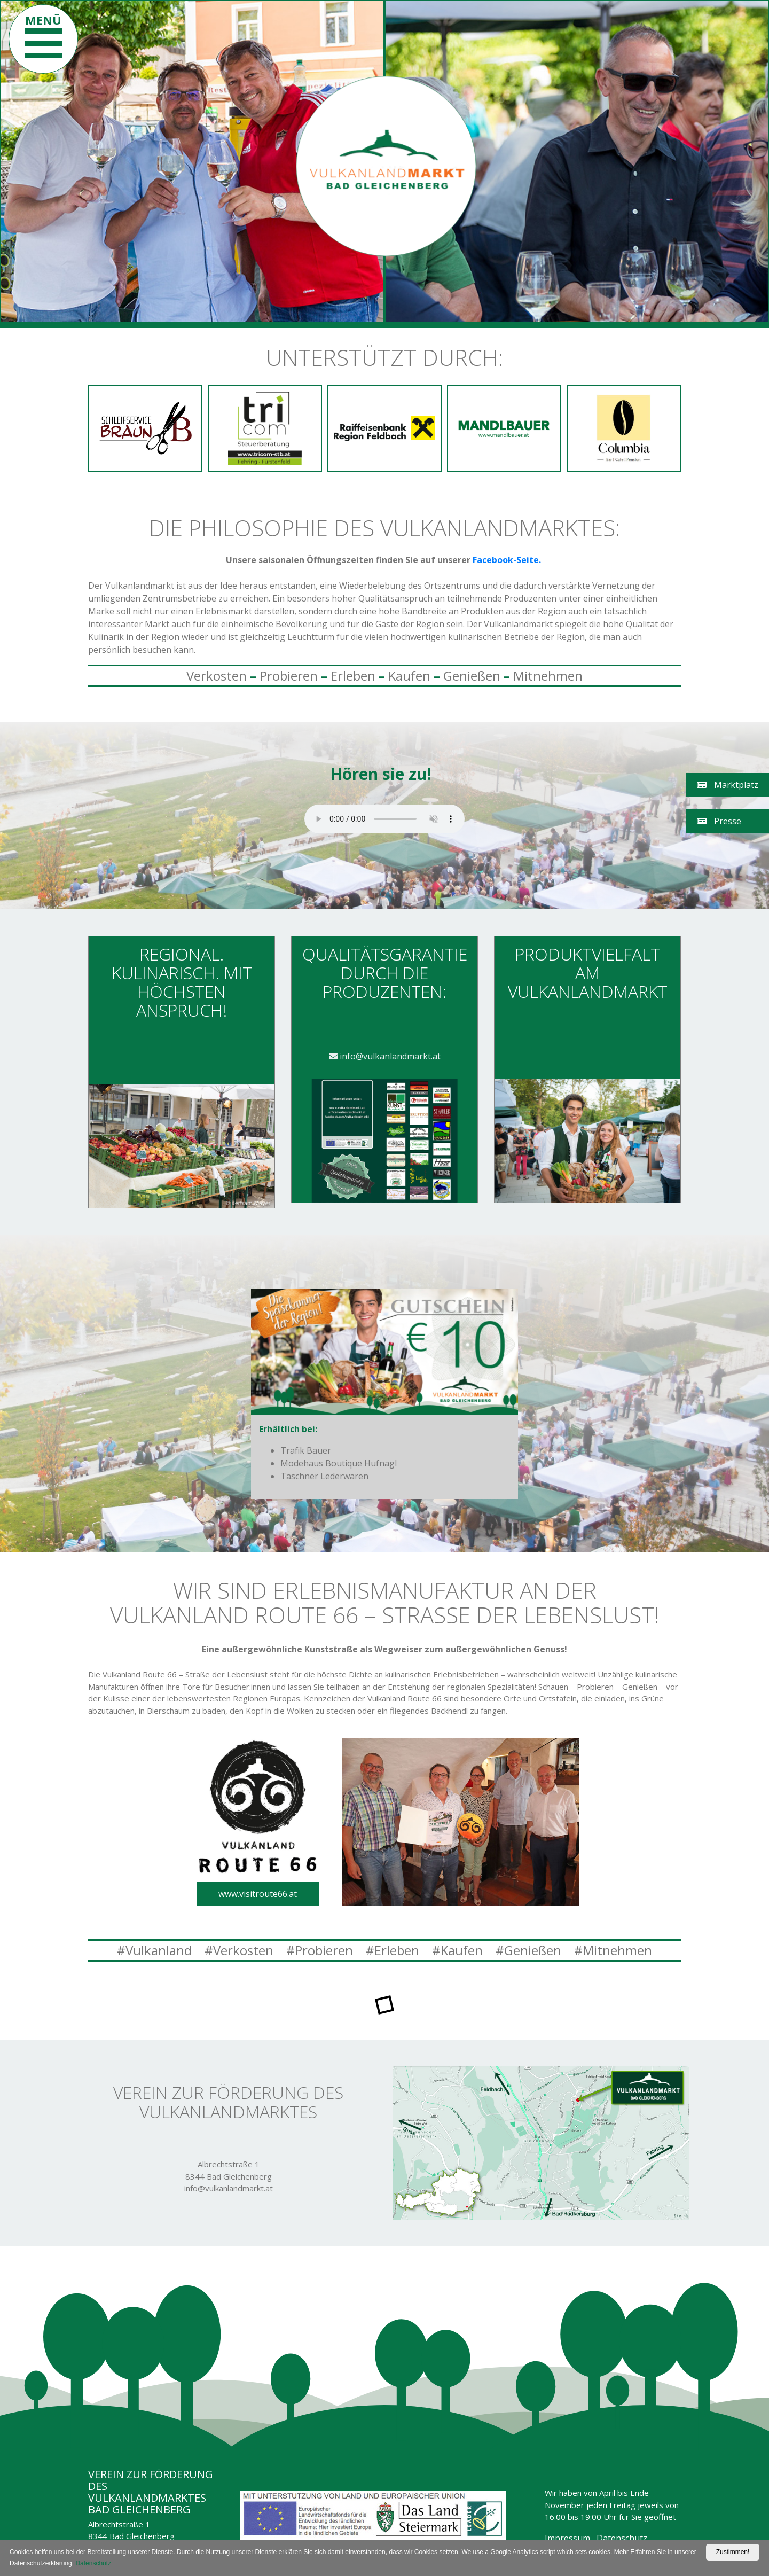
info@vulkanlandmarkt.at (385, 1056)
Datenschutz (622, 2538)
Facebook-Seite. (508, 560)
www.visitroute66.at (257, 1894)
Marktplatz (727, 785)
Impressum (567, 2538)
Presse (719, 821)
